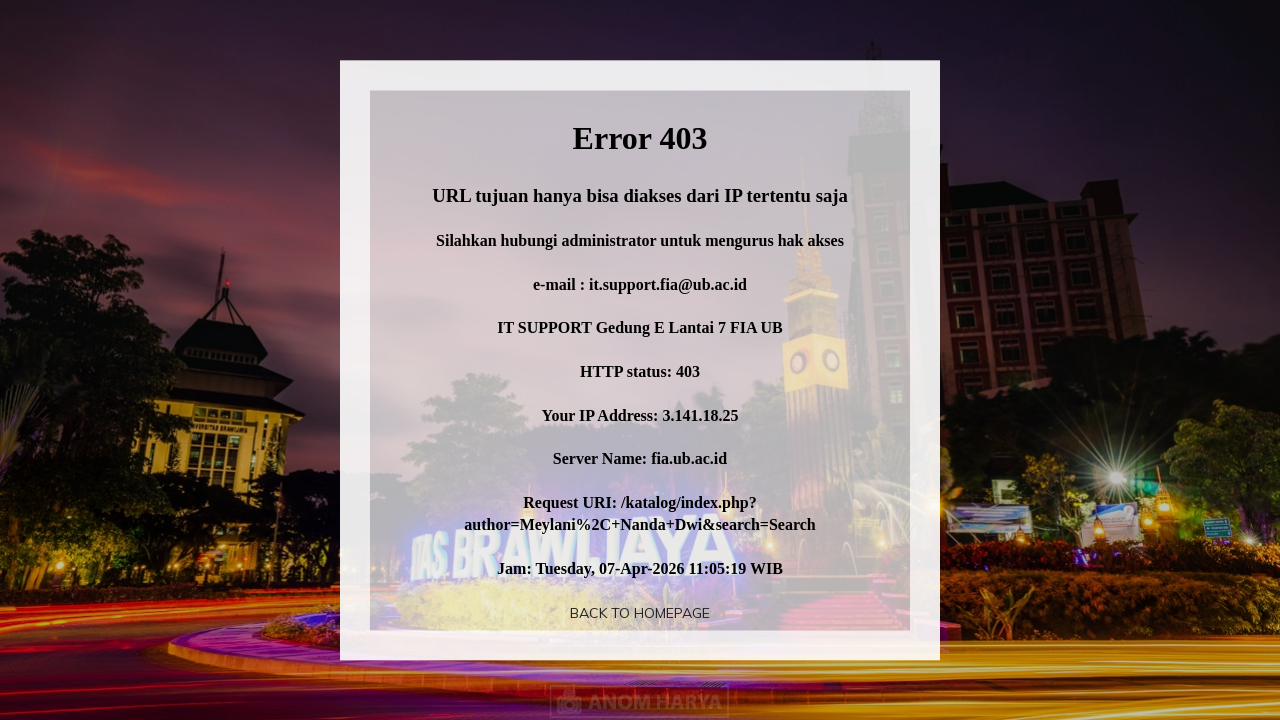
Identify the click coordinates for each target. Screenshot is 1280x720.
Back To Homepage (640, 613)
